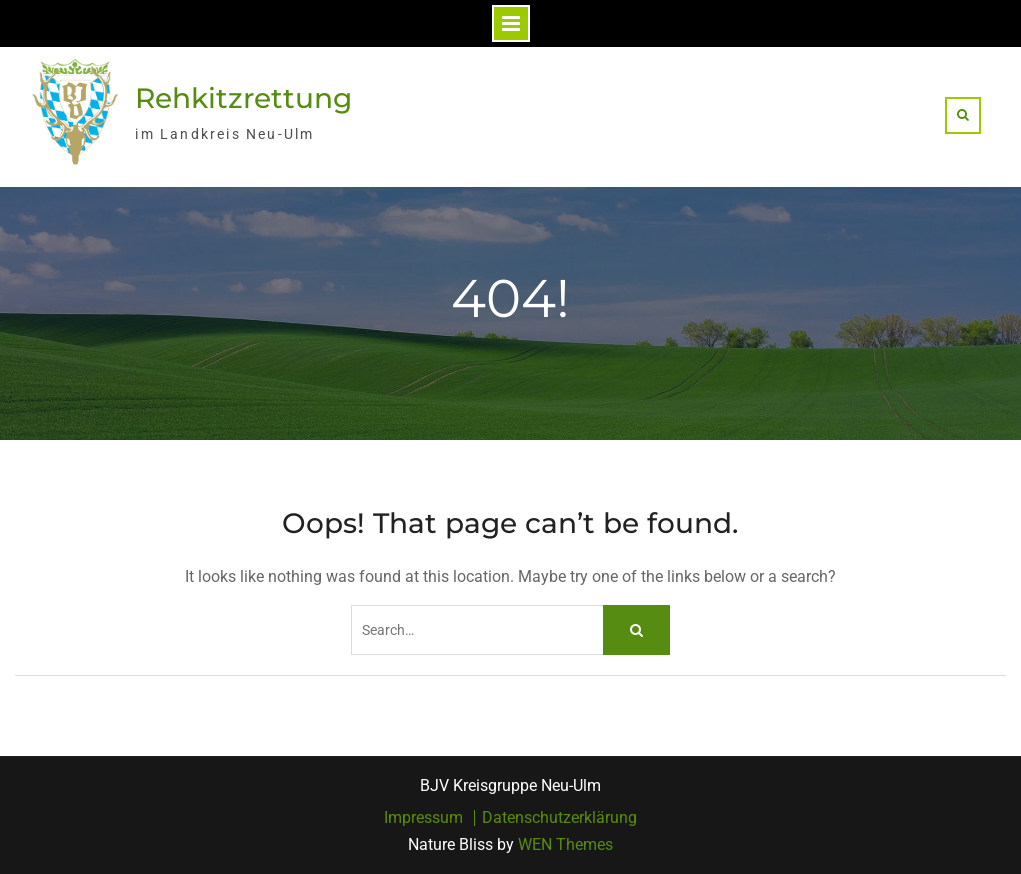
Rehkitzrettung (243, 98)
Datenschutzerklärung (559, 818)
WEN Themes (565, 844)
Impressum (423, 818)
